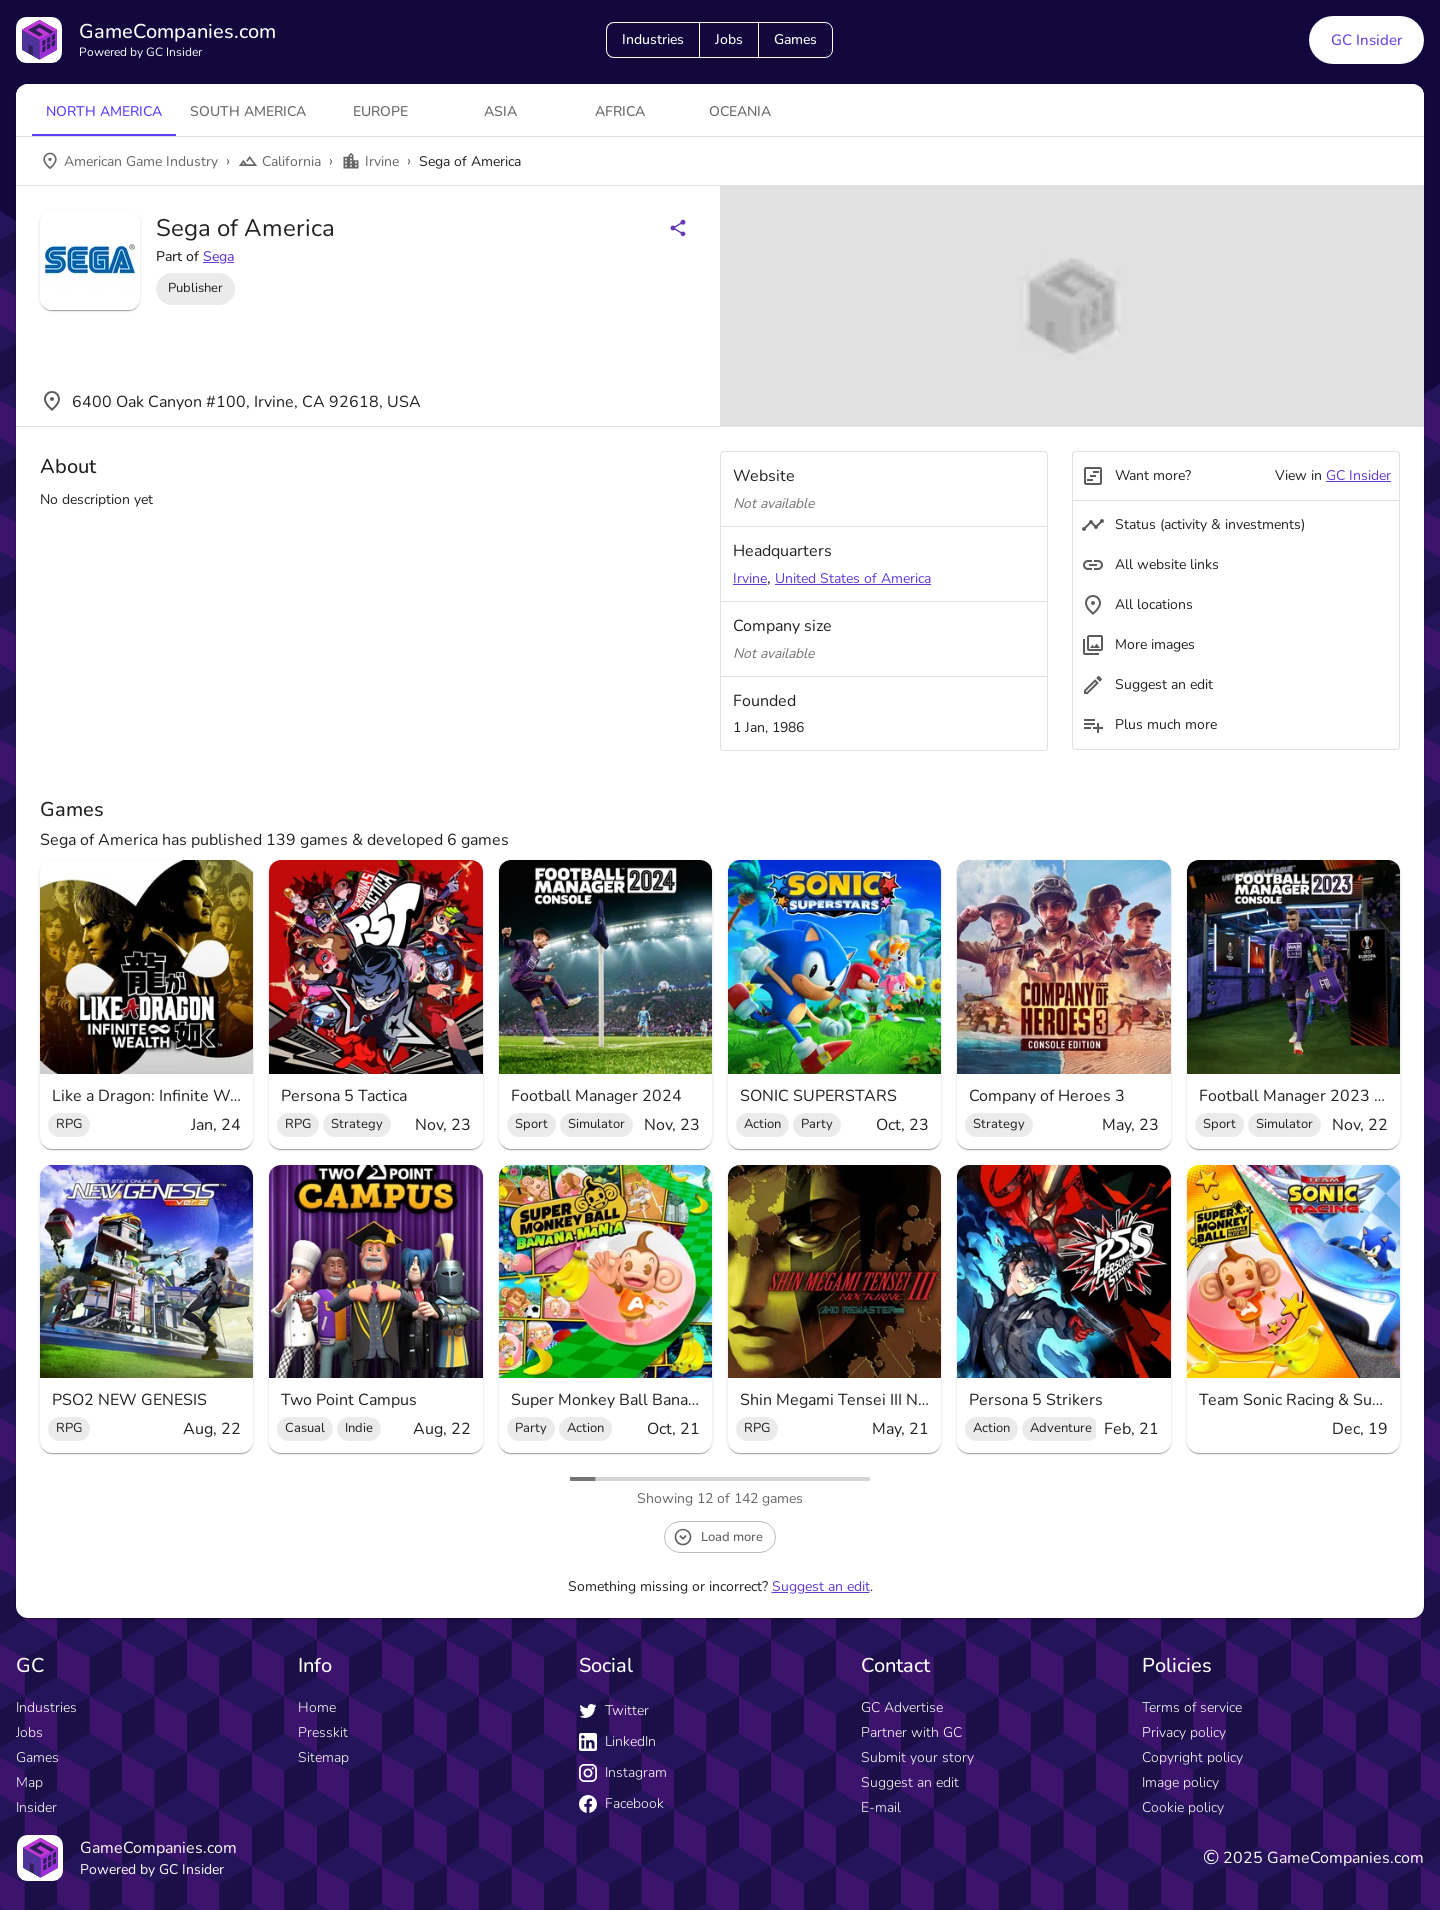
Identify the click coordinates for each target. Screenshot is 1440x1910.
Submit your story (917, 1757)
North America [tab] (104, 111)
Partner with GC (911, 1732)
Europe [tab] (380, 111)
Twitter (614, 1710)
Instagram (623, 1772)
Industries (653, 39)
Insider (36, 1807)
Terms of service (1192, 1707)
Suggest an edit (821, 1586)
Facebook (621, 1803)
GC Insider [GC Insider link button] (1366, 40)
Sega (218, 256)
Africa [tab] (620, 111)
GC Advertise (902, 1707)
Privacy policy (1184, 1732)
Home (317, 1707)
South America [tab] (248, 111)
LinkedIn (617, 1741)
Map (29, 1782)
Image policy (1180, 1782)
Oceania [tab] (740, 111)
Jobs (729, 39)
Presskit (323, 1732)
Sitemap (323, 1757)
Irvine (750, 578)
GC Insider (1358, 475)
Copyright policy (1192, 1757)
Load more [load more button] (718, 1537)
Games (795, 39)
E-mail (881, 1807)
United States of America (853, 578)
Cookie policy (1183, 1807)
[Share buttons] (678, 228)
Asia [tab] (500, 111)
